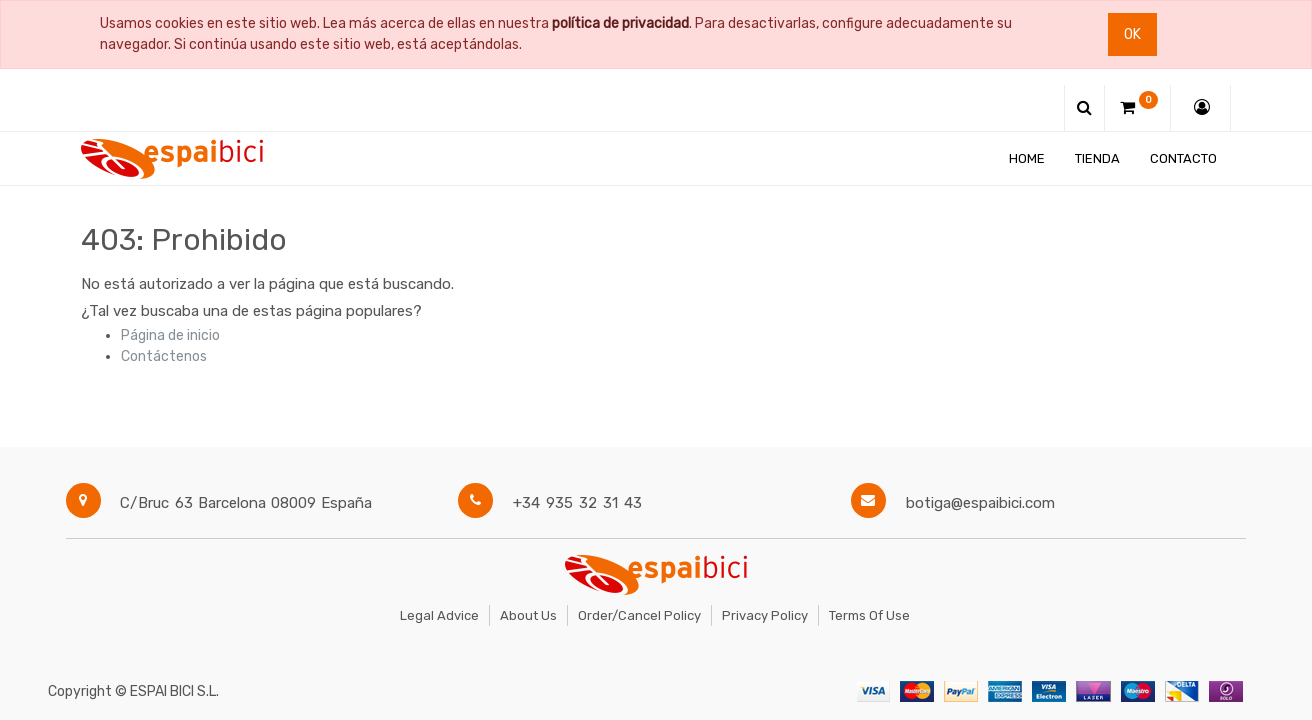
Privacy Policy (765, 615)
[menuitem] (1028, 158)
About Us (528, 615)
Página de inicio (170, 335)
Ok (1132, 34)
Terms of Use (869, 615)
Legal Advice (439, 615)
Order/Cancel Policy (639, 615)
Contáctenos (164, 356)
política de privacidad (620, 23)
